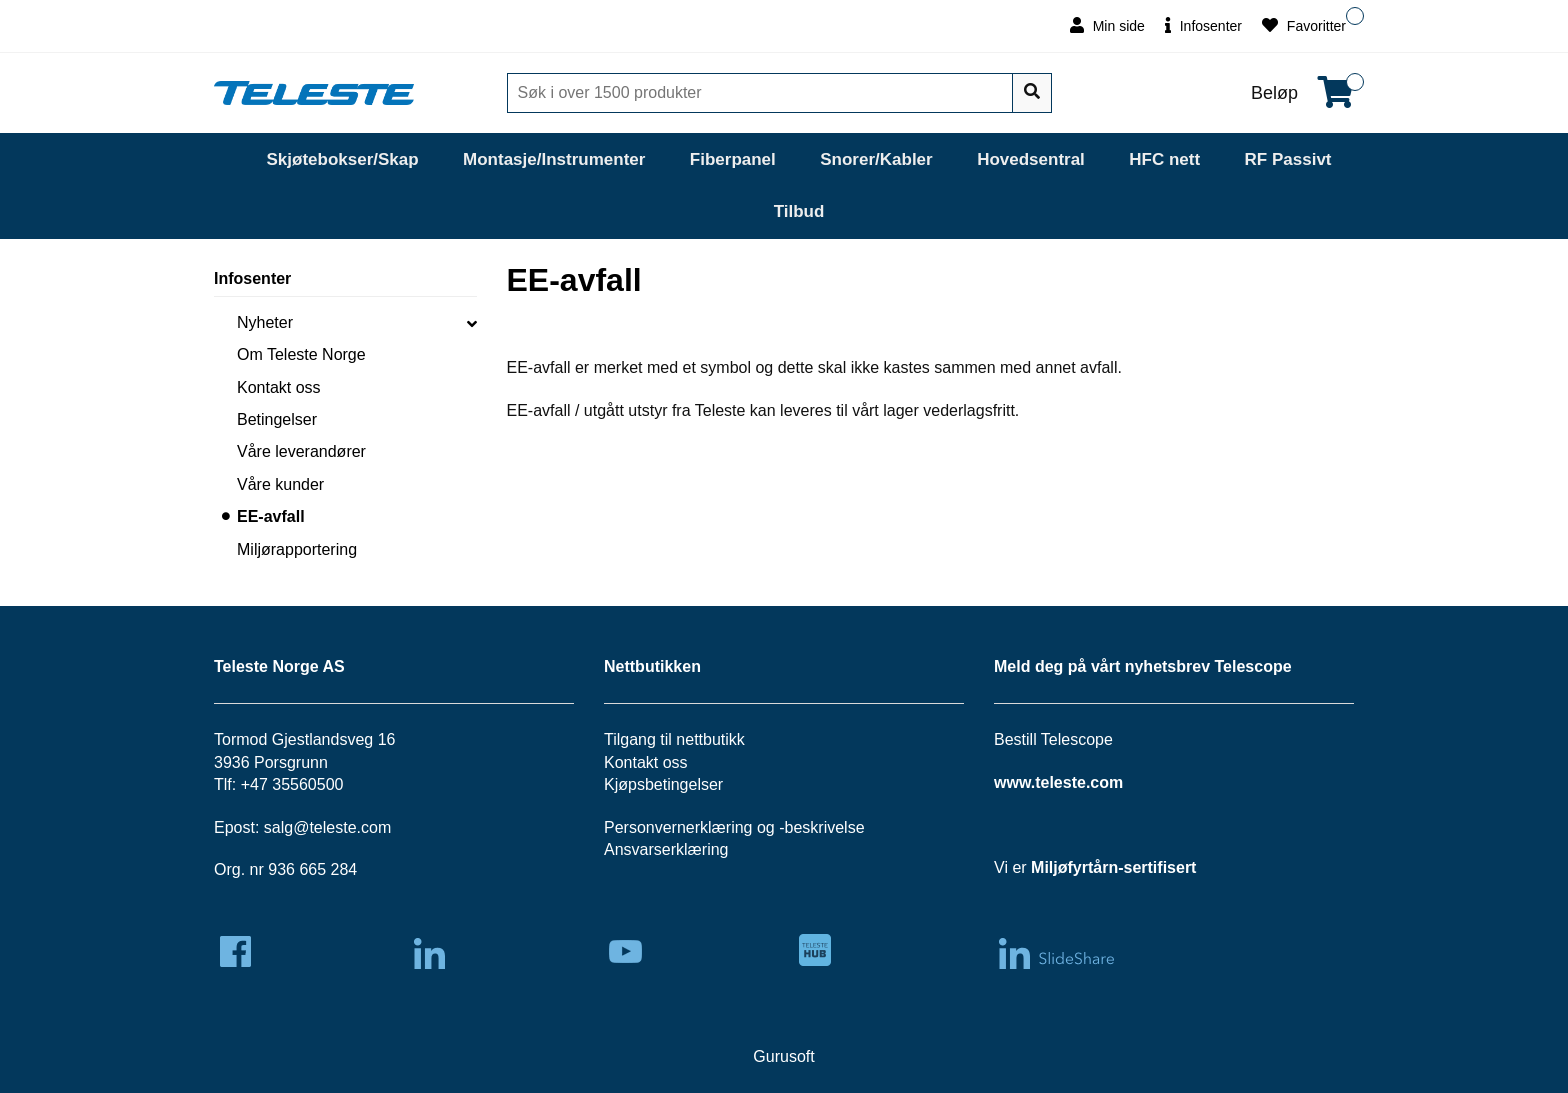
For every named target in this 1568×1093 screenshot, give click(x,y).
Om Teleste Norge (301, 354)
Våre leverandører (301, 451)
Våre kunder (280, 484)
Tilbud (799, 211)
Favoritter (1304, 25)
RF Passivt (1288, 159)
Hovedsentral (1031, 159)
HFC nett (1164, 159)
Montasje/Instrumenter (554, 159)
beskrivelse (825, 827)
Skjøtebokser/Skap (342, 159)
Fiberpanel (733, 159)
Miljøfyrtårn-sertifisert (1113, 867)
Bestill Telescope (1053, 739)
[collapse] (472, 323)
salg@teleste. (312, 827)
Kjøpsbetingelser (663, 784)
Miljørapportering (297, 549)
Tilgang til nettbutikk (674, 739)
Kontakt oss (279, 387)
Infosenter (1203, 25)
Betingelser (277, 419)
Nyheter (265, 322)
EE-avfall (271, 516)
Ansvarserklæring (666, 849)
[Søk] (762, 93)
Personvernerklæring (678, 827)
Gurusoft (783, 1056)
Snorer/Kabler (876, 159)
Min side (1107, 25)
